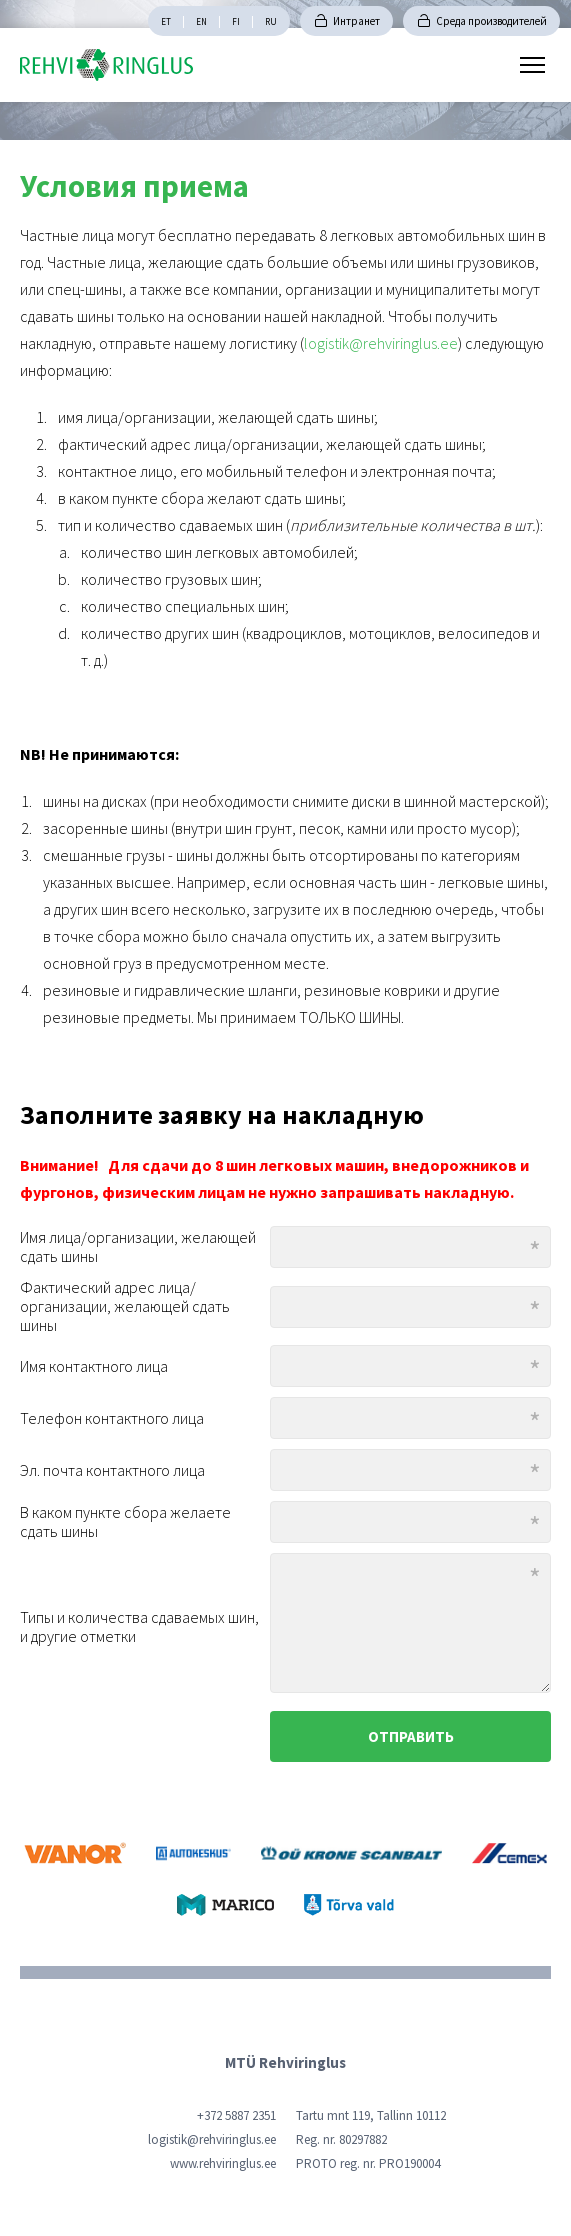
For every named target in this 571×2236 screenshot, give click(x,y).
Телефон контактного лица (112, 1418)
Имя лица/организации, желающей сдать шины (138, 1247)
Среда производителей (491, 21)
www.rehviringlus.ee (223, 2163)
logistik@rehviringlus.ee (381, 343)
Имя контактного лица (94, 1366)
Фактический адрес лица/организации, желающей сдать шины (125, 1306)
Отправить (411, 1736)
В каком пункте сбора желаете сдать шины (125, 1522)
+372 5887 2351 (236, 2115)
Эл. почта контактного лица (112, 1470)
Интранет (356, 21)
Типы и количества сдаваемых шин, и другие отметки (139, 1627)
